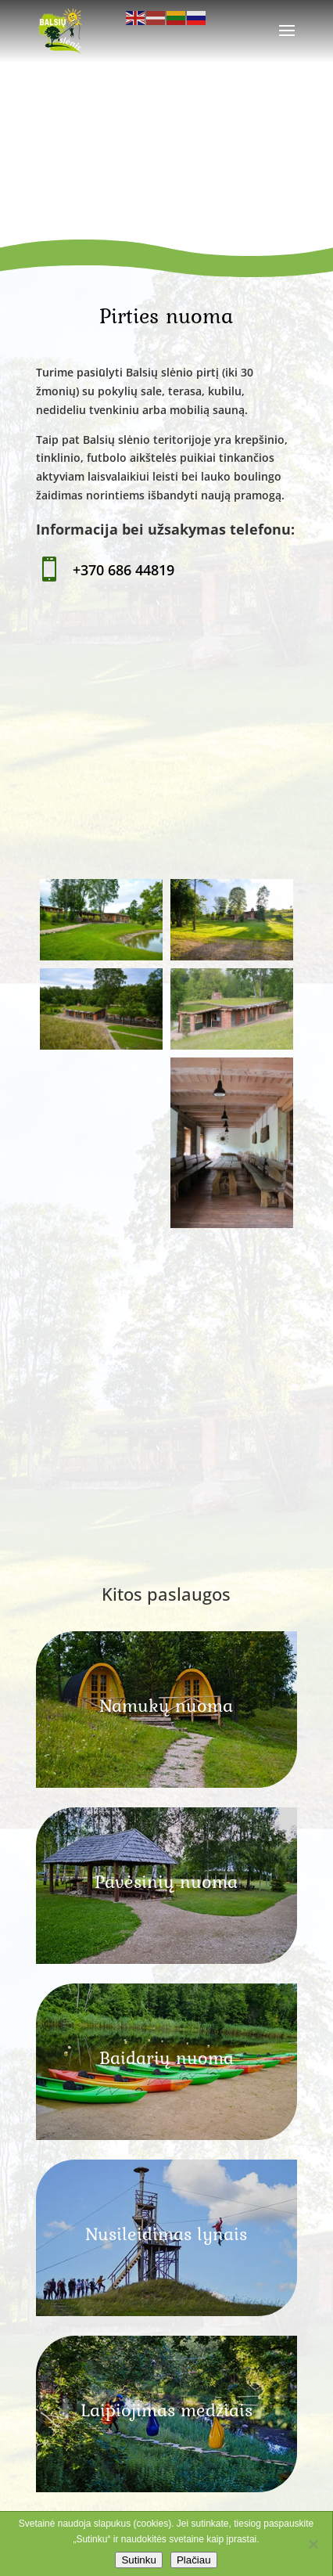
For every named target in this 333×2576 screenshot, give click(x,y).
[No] (312, 2544)
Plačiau (194, 2560)
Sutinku (138, 2560)
